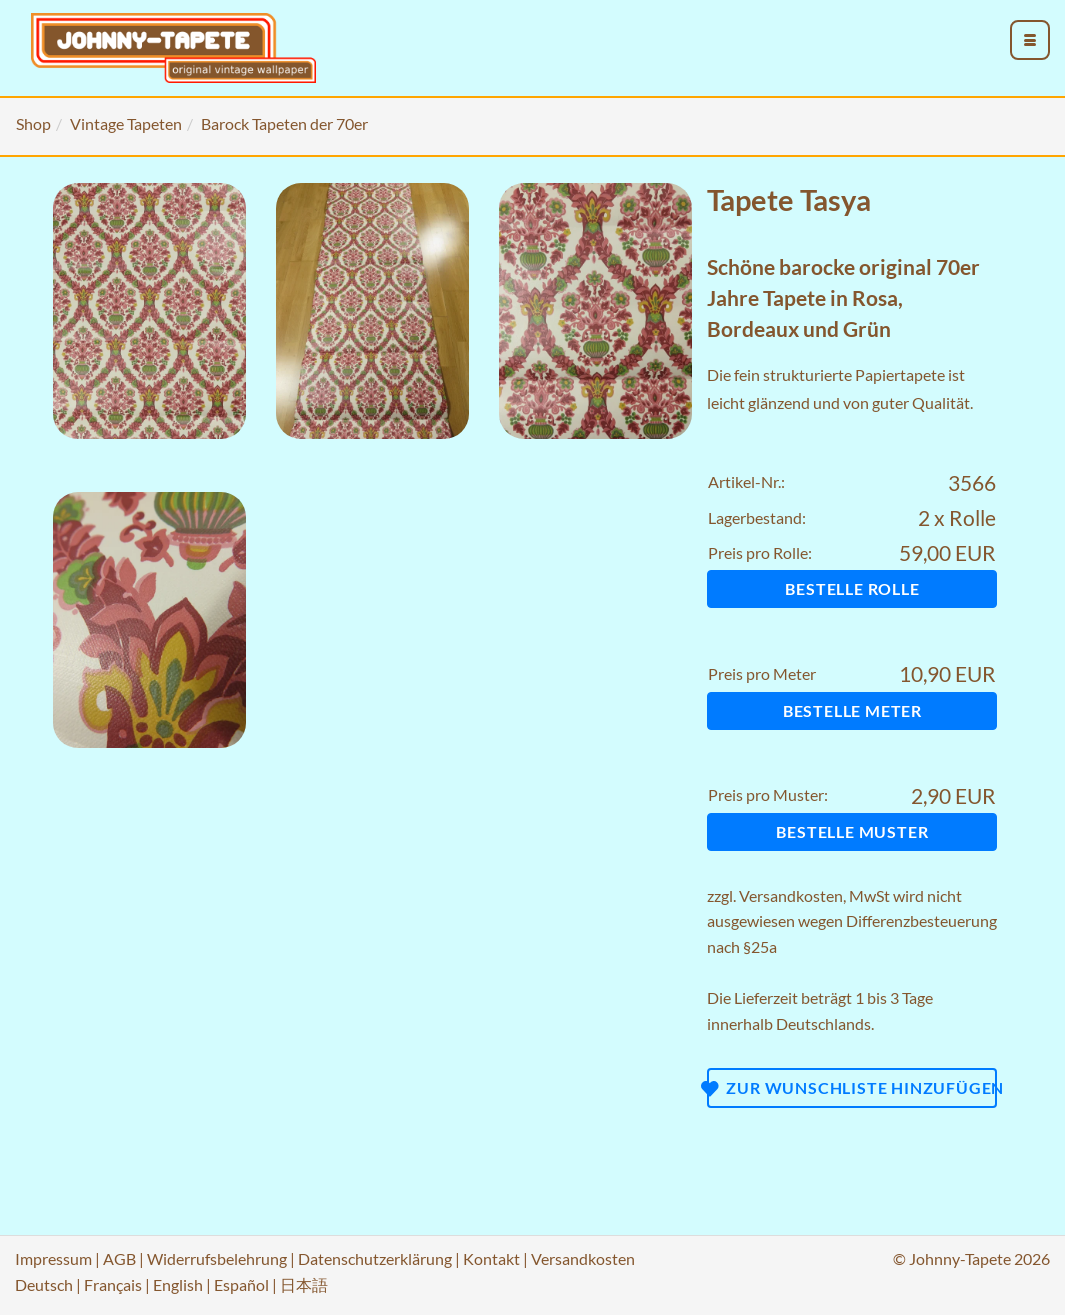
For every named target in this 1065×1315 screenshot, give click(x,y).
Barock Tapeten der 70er (284, 123)
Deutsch (44, 1284)
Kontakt (491, 1258)
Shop (33, 123)
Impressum (53, 1258)
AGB (119, 1258)
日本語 (304, 1284)
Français (113, 1284)
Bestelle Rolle (852, 588)
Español (241, 1284)
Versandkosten (791, 895)
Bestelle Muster (852, 831)
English (178, 1284)
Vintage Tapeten (126, 123)
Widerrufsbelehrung (217, 1258)
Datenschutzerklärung (375, 1258)
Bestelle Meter (852, 710)
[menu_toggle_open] (1030, 40)
